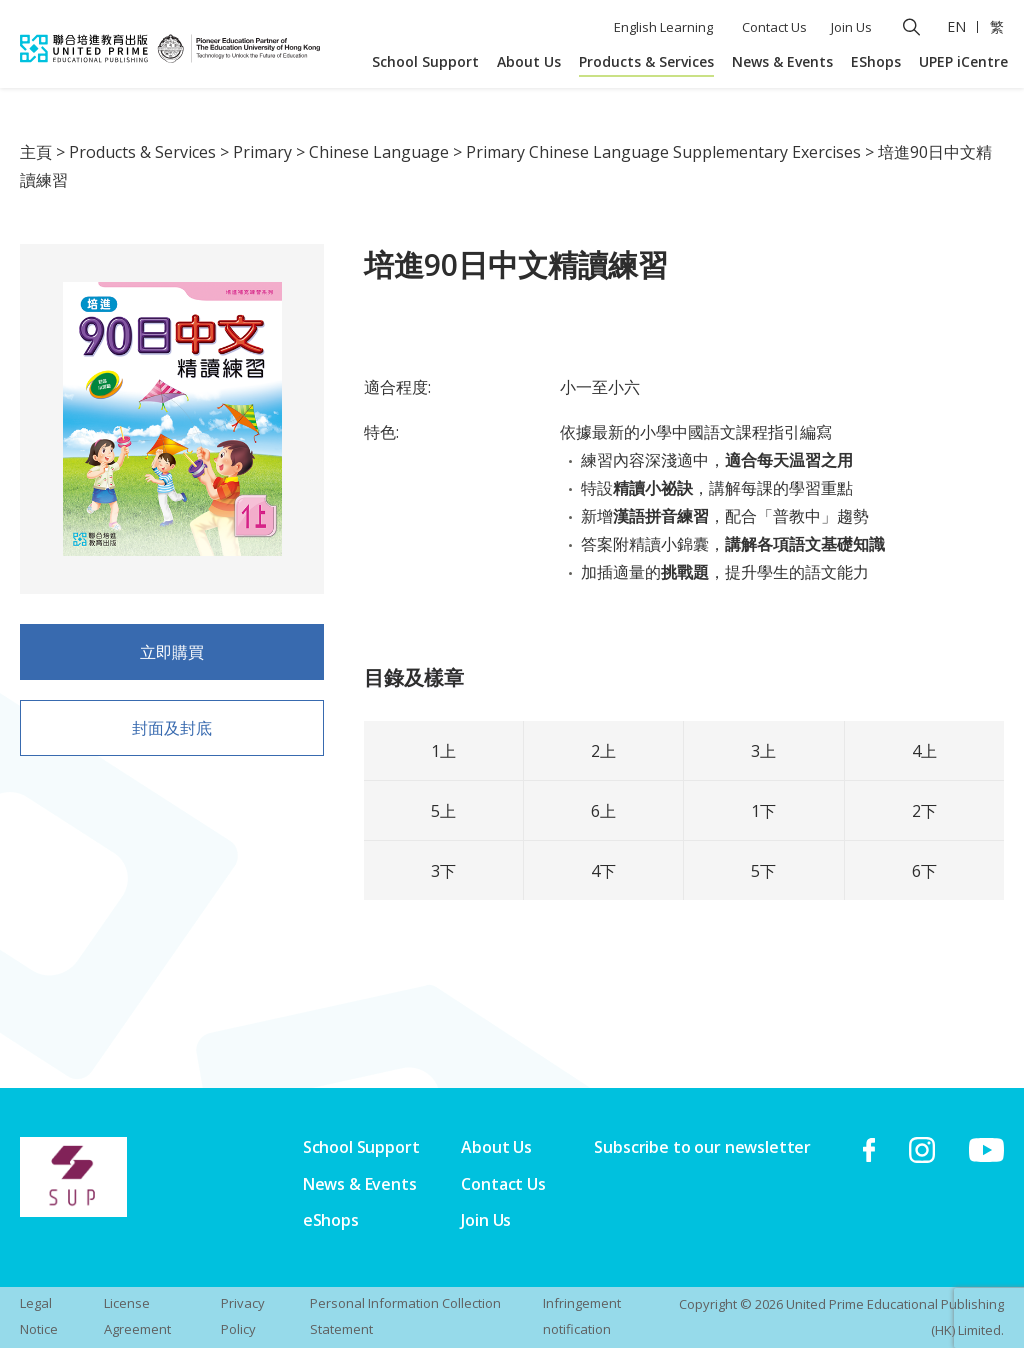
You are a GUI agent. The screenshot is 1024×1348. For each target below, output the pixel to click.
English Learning (663, 27)
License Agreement (137, 1316)
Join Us (851, 27)
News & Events (782, 61)
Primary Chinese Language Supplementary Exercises (663, 152)
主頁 (36, 152)
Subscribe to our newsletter (702, 1147)
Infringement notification (582, 1316)
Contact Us (774, 27)
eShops (331, 1220)
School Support (425, 61)
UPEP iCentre (963, 61)
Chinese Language (379, 152)
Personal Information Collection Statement (405, 1316)
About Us (529, 61)
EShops (876, 61)
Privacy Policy (243, 1316)
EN (956, 26)
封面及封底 (172, 734)
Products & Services (646, 61)
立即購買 (172, 658)
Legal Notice (39, 1316)
